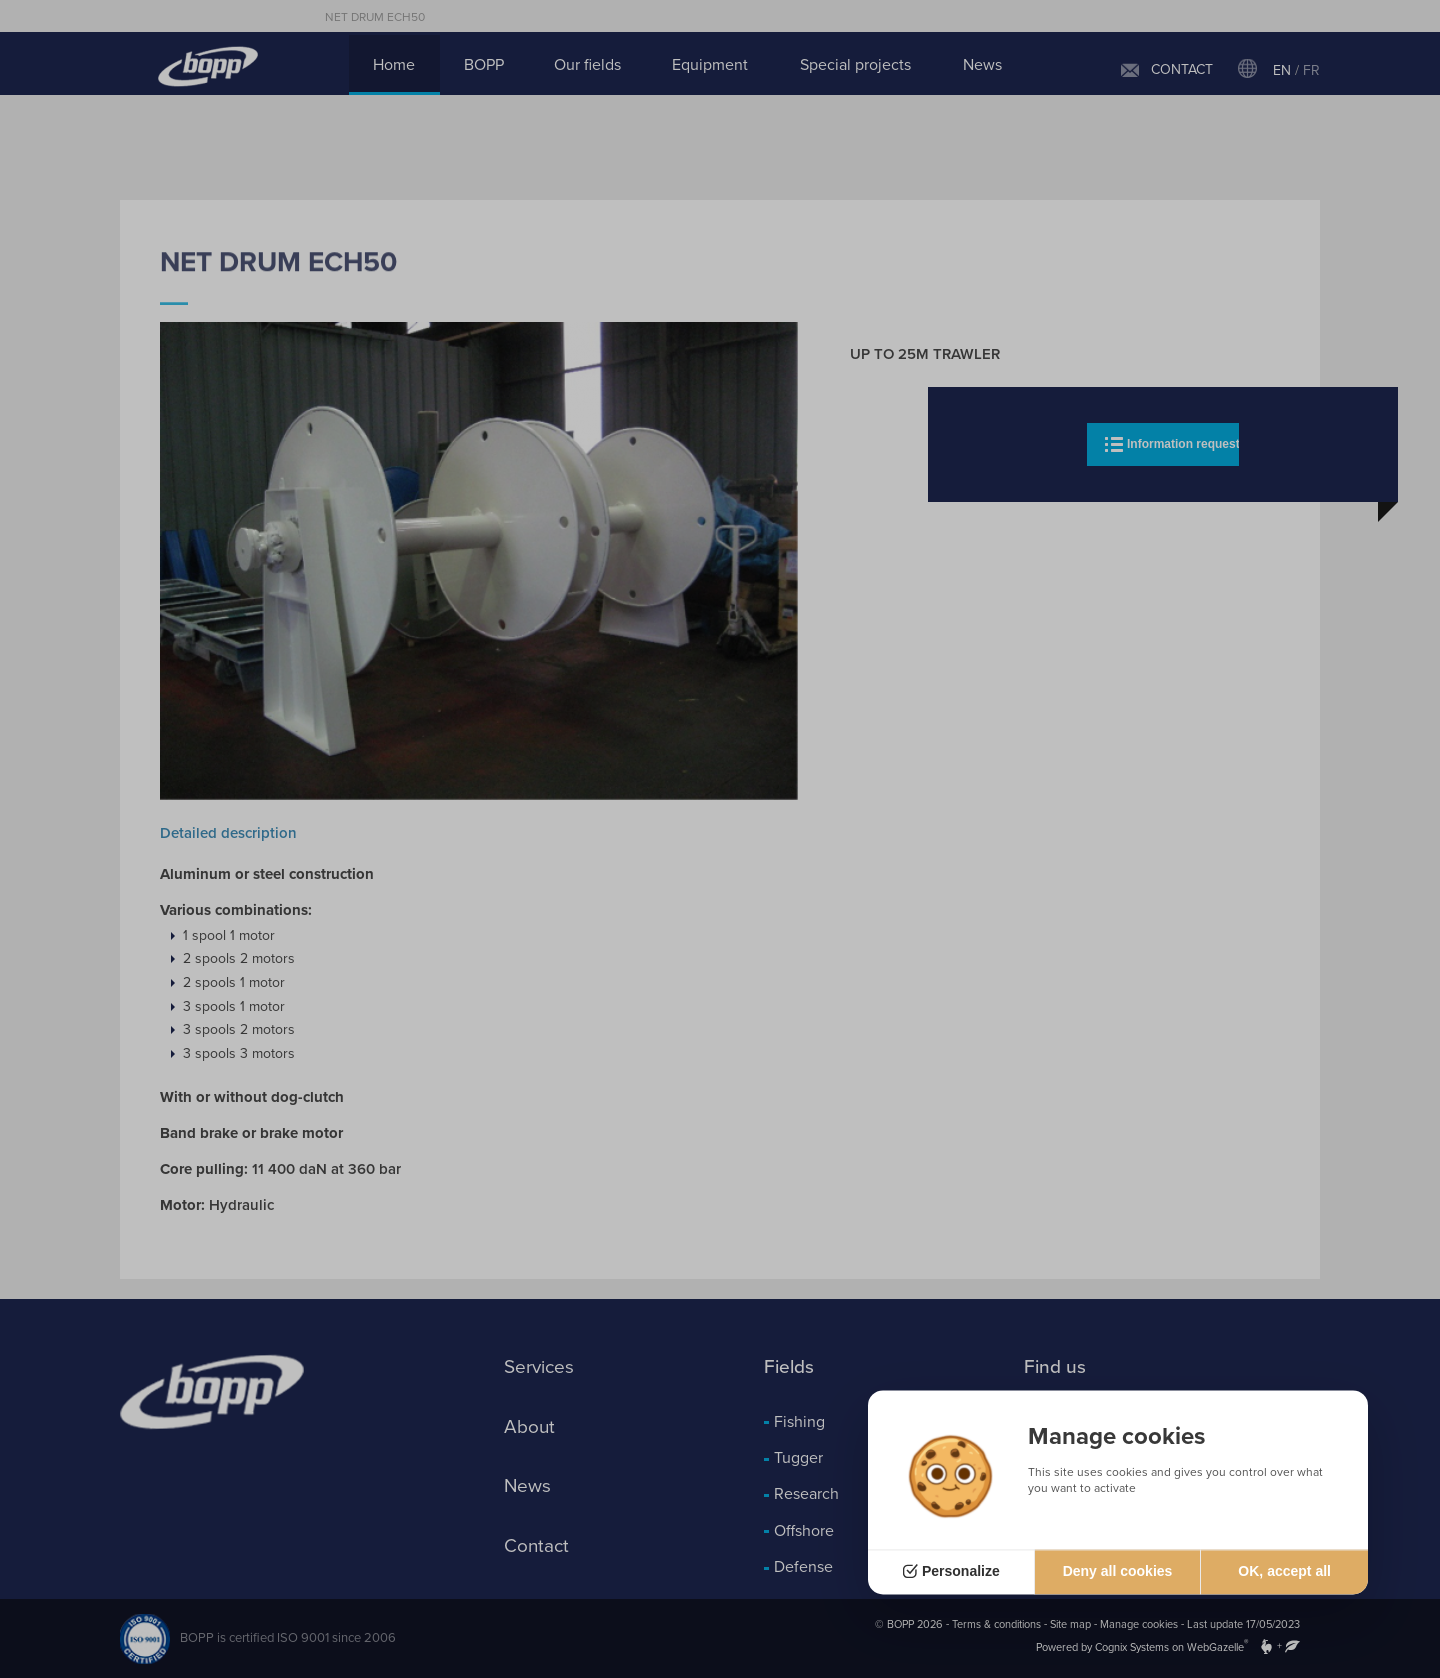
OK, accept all (1284, 1572)
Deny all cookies (1118, 1572)
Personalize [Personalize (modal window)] (961, 1572)
